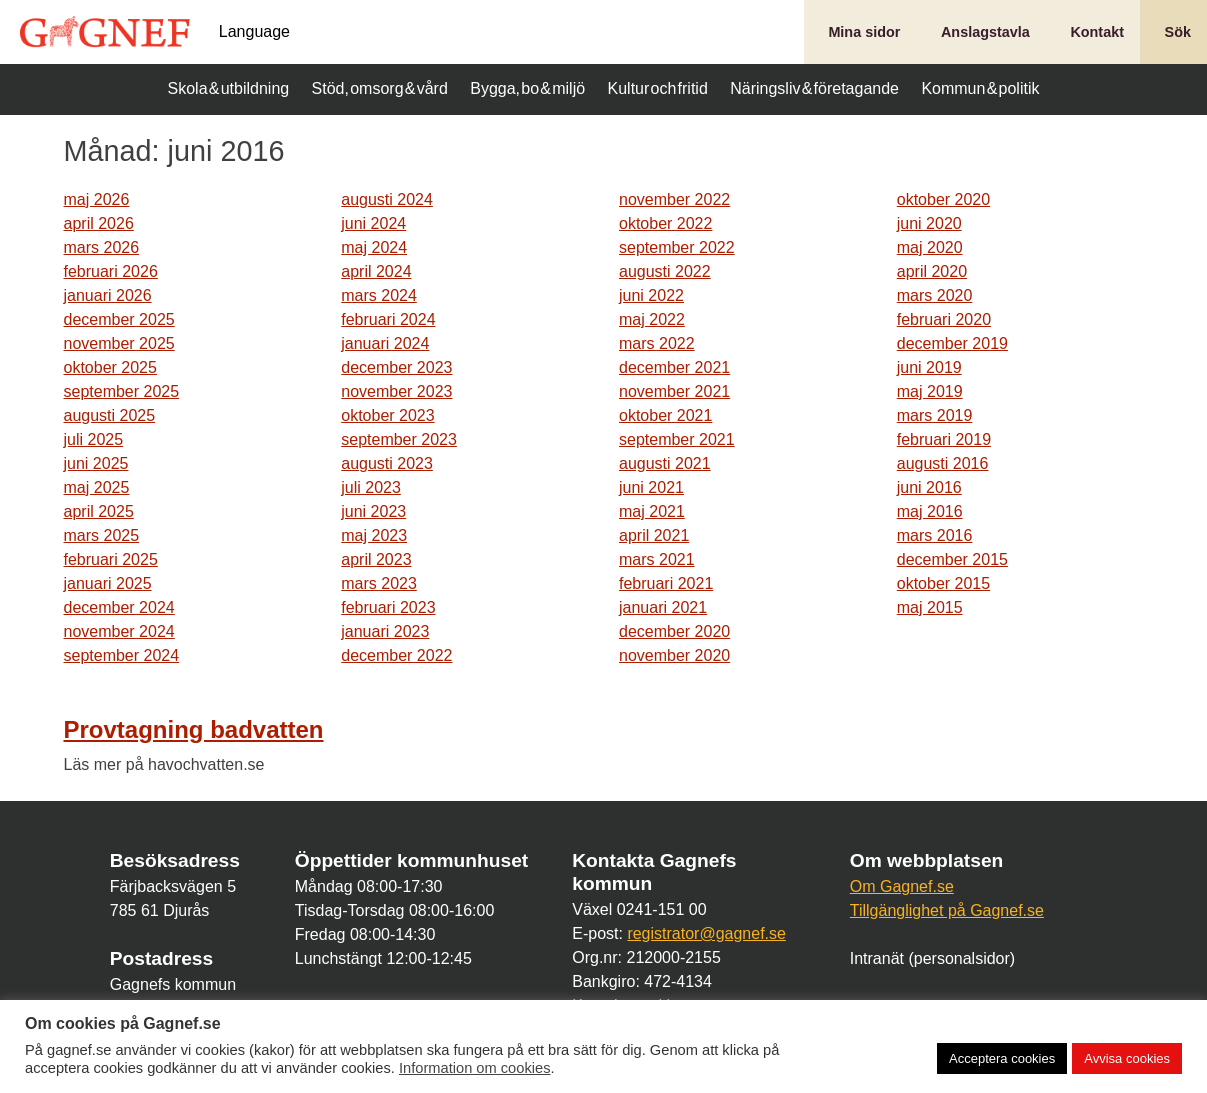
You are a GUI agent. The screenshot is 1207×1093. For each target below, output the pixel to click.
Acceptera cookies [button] (1002, 1058)
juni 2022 (651, 295)
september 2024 (122, 655)
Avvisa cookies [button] (1127, 1058)
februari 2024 (388, 319)
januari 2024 (385, 343)
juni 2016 (929, 487)
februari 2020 (944, 319)
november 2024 (119, 631)
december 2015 (952, 559)
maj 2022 (652, 319)
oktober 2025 (110, 367)
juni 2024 (373, 223)
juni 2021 (651, 487)
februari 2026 (111, 271)
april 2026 (99, 223)
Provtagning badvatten (194, 729)
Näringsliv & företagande (814, 88)
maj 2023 (374, 535)
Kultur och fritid (658, 88)
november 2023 (396, 391)
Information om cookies (475, 1068)
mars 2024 (379, 295)
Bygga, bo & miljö (527, 88)
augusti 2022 (665, 271)
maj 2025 (97, 487)
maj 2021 (652, 511)
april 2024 (376, 271)
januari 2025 (108, 583)
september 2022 (677, 247)
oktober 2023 (387, 415)
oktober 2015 (943, 583)
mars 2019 (935, 415)
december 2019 (952, 343)
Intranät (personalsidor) (932, 958)
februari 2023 (388, 607)
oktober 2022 (665, 223)
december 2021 (674, 367)
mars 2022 (657, 343)
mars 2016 (935, 535)
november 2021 (674, 391)
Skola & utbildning (229, 88)
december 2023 (396, 367)
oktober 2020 (943, 199)
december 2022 (396, 655)
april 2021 (654, 535)
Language (254, 32)
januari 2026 (108, 295)
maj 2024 (374, 247)
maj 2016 (930, 511)
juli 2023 (371, 487)
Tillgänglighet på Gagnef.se (947, 910)
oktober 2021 (665, 415)
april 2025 (99, 511)
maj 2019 (930, 391)
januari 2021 (663, 607)
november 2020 (674, 655)
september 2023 (399, 439)
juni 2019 (929, 367)
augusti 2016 (943, 463)
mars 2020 (935, 295)
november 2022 (674, 199)
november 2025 (119, 343)
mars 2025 (102, 535)
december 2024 (119, 607)
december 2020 (674, 631)
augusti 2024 (387, 199)
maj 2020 (930, 247)
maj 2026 (97, 199)
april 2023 (376, 559)
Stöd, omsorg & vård (380, 88)
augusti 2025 (110, 415)
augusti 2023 (387, 463)
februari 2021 (666, 583)
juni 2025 (96, 463)
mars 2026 (102, 247)
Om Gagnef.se (902, 886)
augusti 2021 (665, 463)
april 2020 (932, 271)
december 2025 (119, 319)
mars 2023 (379, 583)
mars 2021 (657, 559)
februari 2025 (111, 559)
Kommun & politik (980, 88)
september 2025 (122, 391)
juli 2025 (94, 439)
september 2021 (677, 439)
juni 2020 (929, 223)
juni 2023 (373, 511)
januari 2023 (385, 631)
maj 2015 (930, 607)
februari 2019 (944, 439)
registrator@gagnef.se (706, 933)
